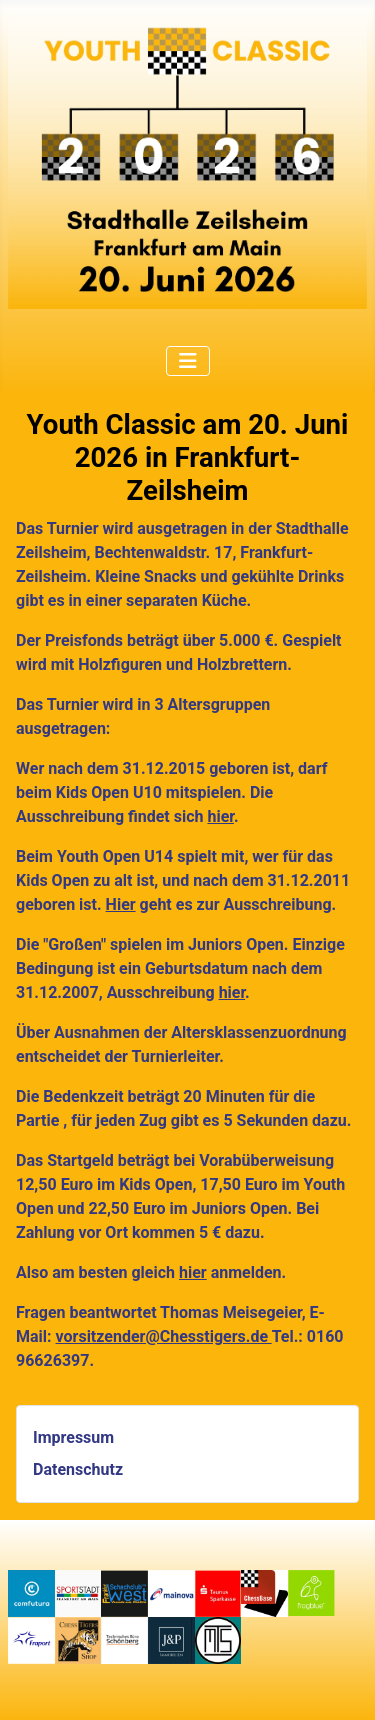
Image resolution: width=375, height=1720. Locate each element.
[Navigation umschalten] (188, 361)
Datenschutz (78, 1469)
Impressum (73, 1437)
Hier (121, 904)
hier (220, 816)
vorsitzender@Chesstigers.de (164, 1336)
